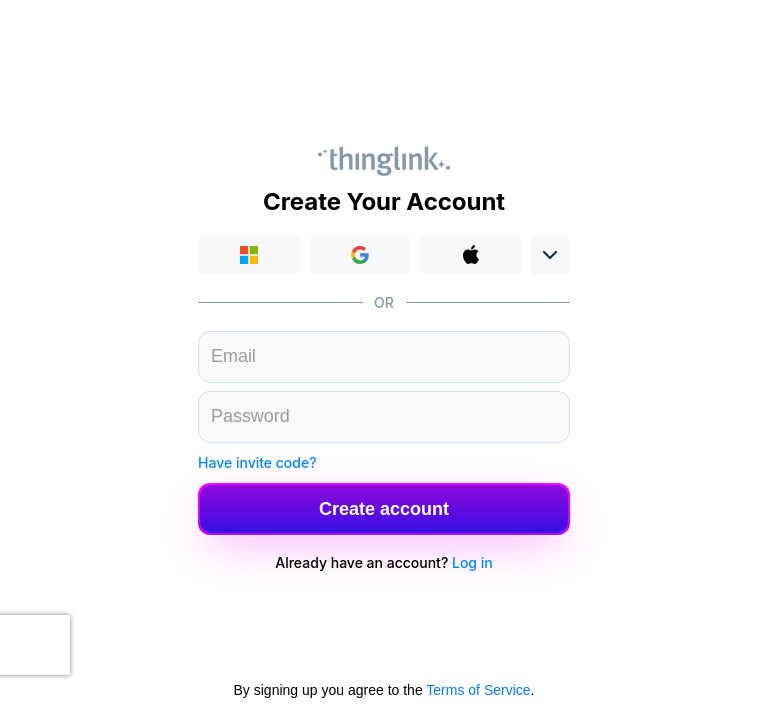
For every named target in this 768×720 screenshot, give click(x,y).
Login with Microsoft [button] (249, 255)
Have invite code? (257, 462)
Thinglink (384, 161)
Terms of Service (478, 690)
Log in (472, 562)
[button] (360, 255)
